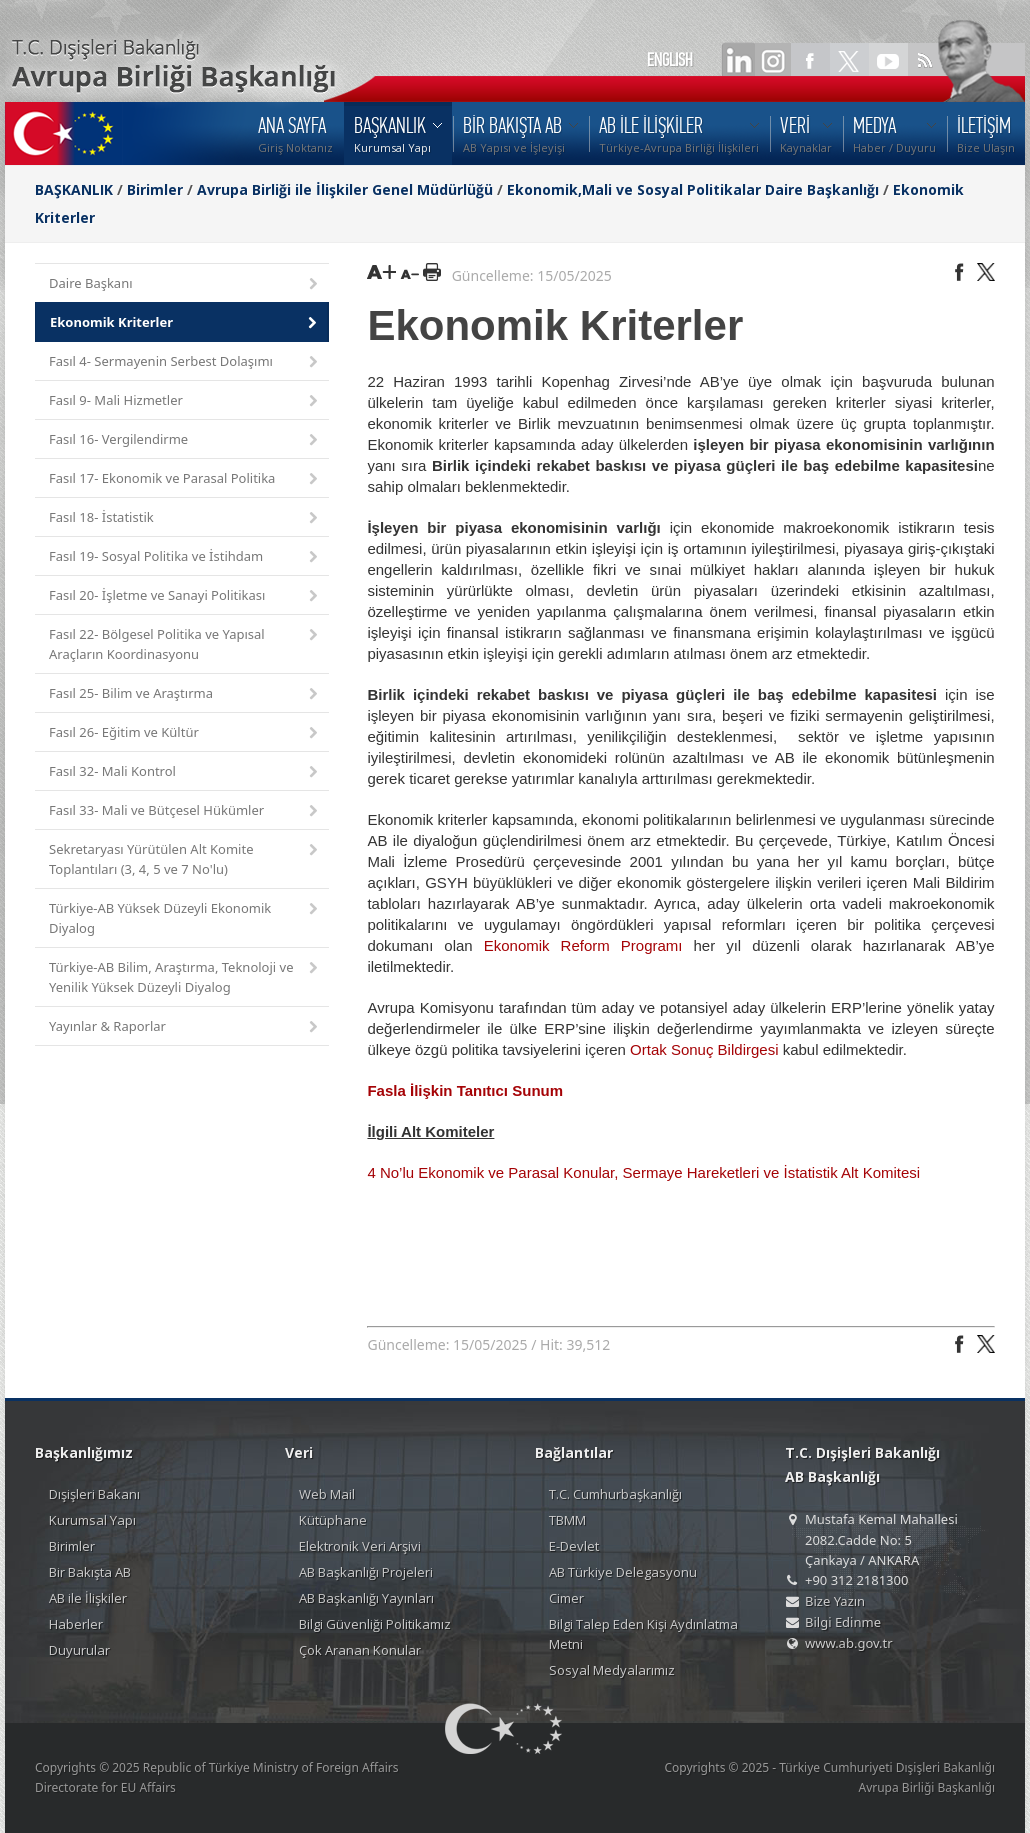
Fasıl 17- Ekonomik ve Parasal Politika (185, 479)
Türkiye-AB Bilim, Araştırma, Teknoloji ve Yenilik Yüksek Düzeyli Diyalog (185, 977)
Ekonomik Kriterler (185, 323)
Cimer (566, 1598)
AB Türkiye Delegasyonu (623, 1572)
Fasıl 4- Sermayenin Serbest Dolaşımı (185, 362)
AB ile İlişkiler (88, 1598)
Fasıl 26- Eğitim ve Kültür (185, 733)
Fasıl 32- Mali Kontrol (185, 772)
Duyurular (79, 1650)
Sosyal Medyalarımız (612, 1670)
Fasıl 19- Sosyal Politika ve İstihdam (185, 557)
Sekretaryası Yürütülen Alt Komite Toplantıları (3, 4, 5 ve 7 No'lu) (185, 859)
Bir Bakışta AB (90, 1572)
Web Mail (327, 1494)
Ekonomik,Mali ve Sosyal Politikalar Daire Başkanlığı (693, 189)
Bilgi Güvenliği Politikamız (375, 1624)
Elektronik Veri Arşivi (360, 1546)
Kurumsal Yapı (92, 1520)
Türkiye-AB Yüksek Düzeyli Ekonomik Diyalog (185, 918)
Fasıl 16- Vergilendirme (185, 440)
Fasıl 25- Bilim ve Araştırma (185, 694)
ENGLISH (670, 60)
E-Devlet (574, 1546)
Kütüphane (333, 1520)
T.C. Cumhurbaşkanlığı (615, 1494)
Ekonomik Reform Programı (583, 945)
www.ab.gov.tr (849, 1643)
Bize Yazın (835, 1601)
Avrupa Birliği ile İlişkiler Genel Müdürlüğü (345, 189)
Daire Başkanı (185, 284)
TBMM (567, 1520)
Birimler (155, 189)
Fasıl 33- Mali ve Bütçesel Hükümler (185, 811)
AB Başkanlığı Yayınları (366, 1598)
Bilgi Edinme (843, 1622)
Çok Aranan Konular (360, 1650)
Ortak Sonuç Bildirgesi (706, 1049)
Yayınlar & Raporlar (185, 1027)
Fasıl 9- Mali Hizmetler (185, 401)
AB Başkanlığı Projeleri (366, 1572)
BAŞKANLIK (74, 189)
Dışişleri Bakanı (94, 1494)
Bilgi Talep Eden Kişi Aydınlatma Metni (643, 1634)
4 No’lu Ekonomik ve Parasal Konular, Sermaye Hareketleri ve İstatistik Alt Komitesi (643, 1172)
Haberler (76, 1624)
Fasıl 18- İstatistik (185, 518)
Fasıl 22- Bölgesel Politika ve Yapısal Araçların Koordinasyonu (185, 644)
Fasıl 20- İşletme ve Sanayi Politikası (185, 596)
